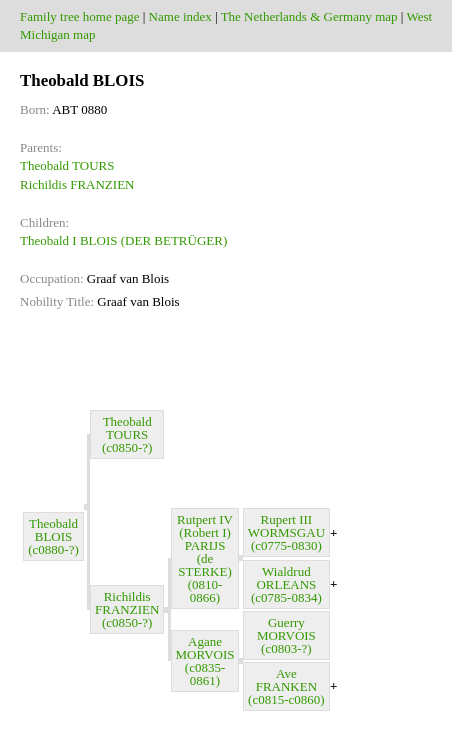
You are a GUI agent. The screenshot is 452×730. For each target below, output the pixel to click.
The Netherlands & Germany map (309, 16)
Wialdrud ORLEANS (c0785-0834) (286, 584)
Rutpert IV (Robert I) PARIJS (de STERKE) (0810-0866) (205, 558)
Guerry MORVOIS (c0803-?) (286, 635)
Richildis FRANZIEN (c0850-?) (127, 609)
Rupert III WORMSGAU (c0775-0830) (286, 532)
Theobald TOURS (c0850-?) (127, 434)
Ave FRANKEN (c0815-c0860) (286, 686)
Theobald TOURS (67, 165)
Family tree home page (80, 16)
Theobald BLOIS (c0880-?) (53, 536)
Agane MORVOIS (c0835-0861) (205, 661)
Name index (180, 16)
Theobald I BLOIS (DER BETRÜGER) (123, 240)
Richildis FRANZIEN (77, 184)
